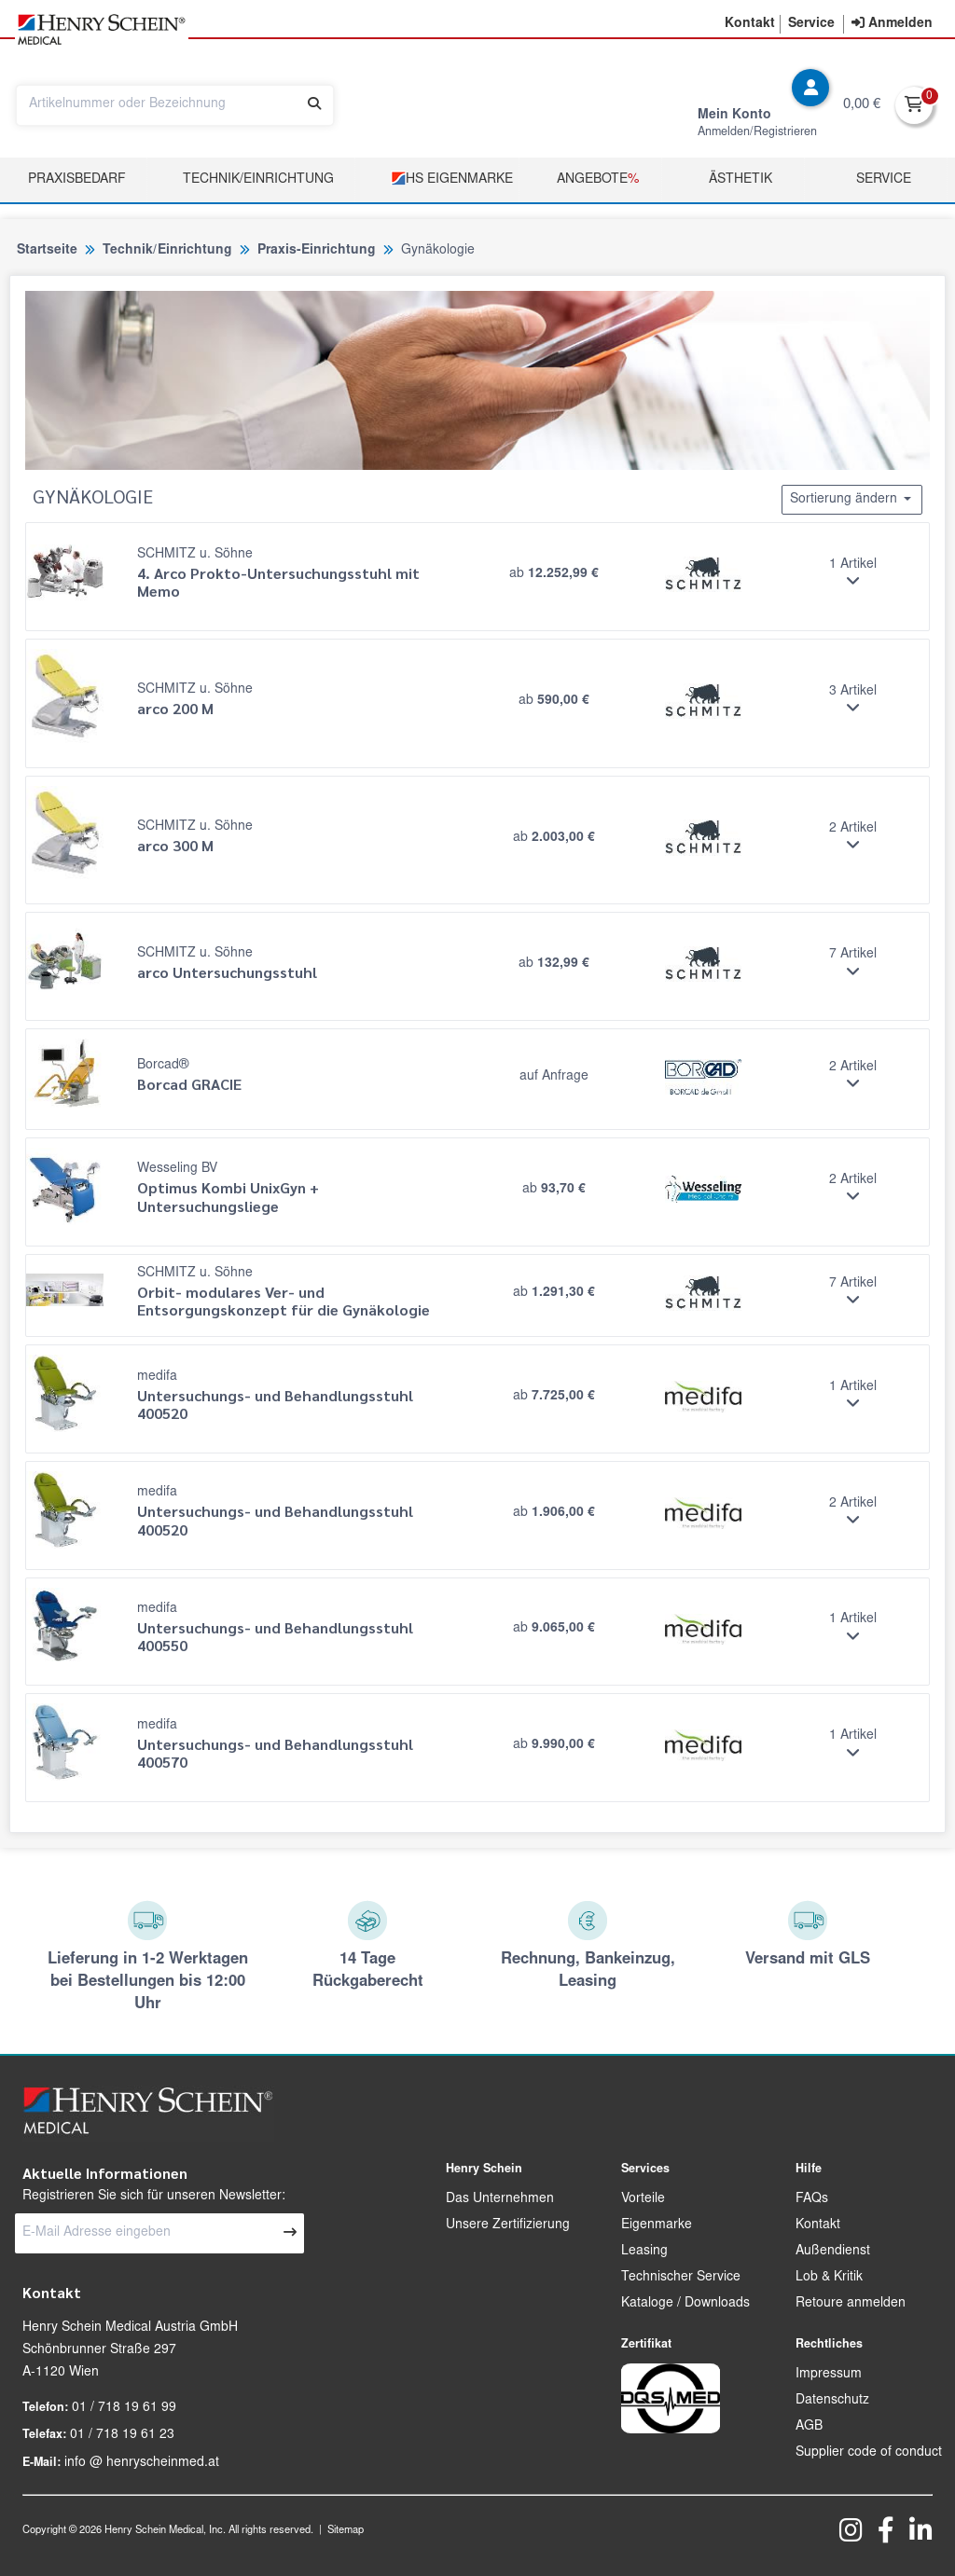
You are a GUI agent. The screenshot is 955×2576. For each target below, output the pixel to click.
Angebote (598, 179)
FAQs (812, 2199)
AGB (809, 2426)
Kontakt (818, 2225)
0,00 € (861, 105)
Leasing (644, 2251)
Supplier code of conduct (869, 2452)
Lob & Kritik (829, 2277)
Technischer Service (680, 2277)
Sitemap (345, 2531)
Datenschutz (832, 2400)
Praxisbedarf (77, 179)
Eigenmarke (656, 2225)
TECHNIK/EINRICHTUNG (258, 179)
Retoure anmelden (851, 2303)
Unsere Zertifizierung (508, 2225)
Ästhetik (740, 179)
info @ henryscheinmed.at (141, 2463)
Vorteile (643, 2199)
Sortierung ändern (852, 498)
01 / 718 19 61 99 (124, 2408)
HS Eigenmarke (452, 178)
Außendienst (833, 2251)
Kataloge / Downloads (685, 2303)
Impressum (829, 2374)
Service (883, 179)
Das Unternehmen (500, 2199)
